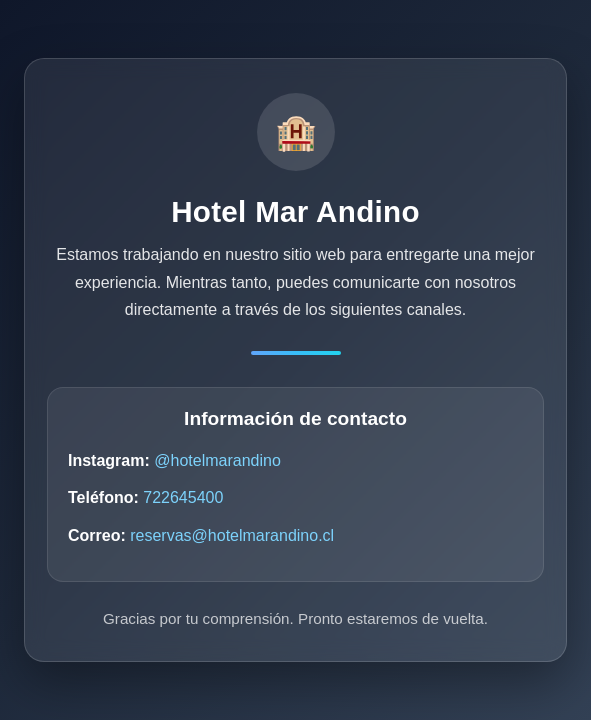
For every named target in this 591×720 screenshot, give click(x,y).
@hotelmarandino (217, 460)
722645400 (183, 497)
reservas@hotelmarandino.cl (232, 535)
